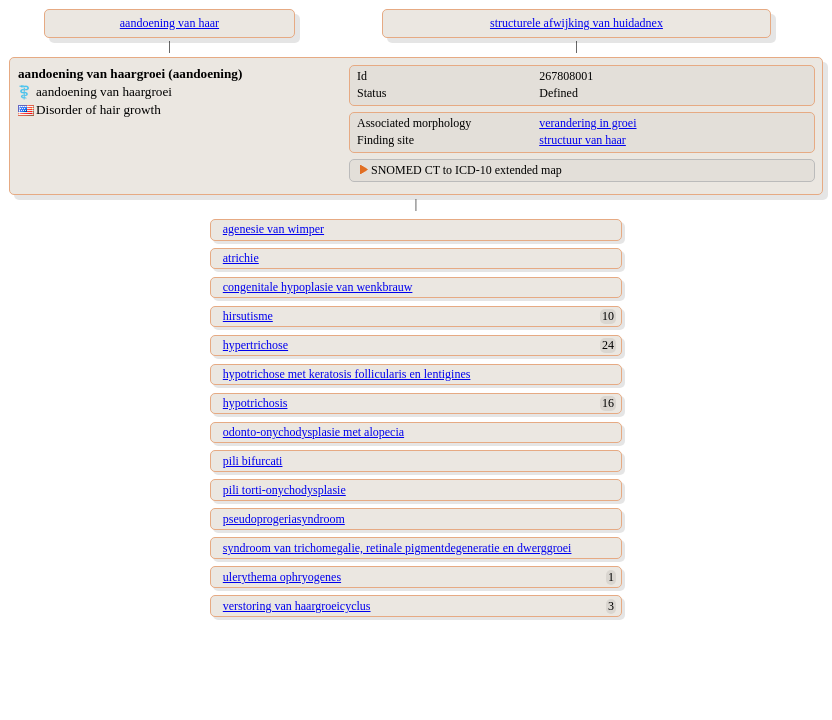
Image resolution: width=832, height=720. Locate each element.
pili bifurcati (253, 461)
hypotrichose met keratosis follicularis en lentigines (347, 374)
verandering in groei (587, 123)
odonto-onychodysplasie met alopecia (313, 432)
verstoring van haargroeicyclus (297, 606)
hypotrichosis (255, 403)
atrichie (241, 258)
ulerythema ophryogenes (282, 577)
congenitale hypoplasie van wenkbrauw (318, 287)
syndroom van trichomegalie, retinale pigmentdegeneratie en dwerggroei (397, 548)
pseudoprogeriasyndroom (284, 519)
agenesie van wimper (273, 229)
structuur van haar (582, 140)
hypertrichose (255, 345)
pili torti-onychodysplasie (284, 490)
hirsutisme (248, 316)
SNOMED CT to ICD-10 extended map (466, 170)
